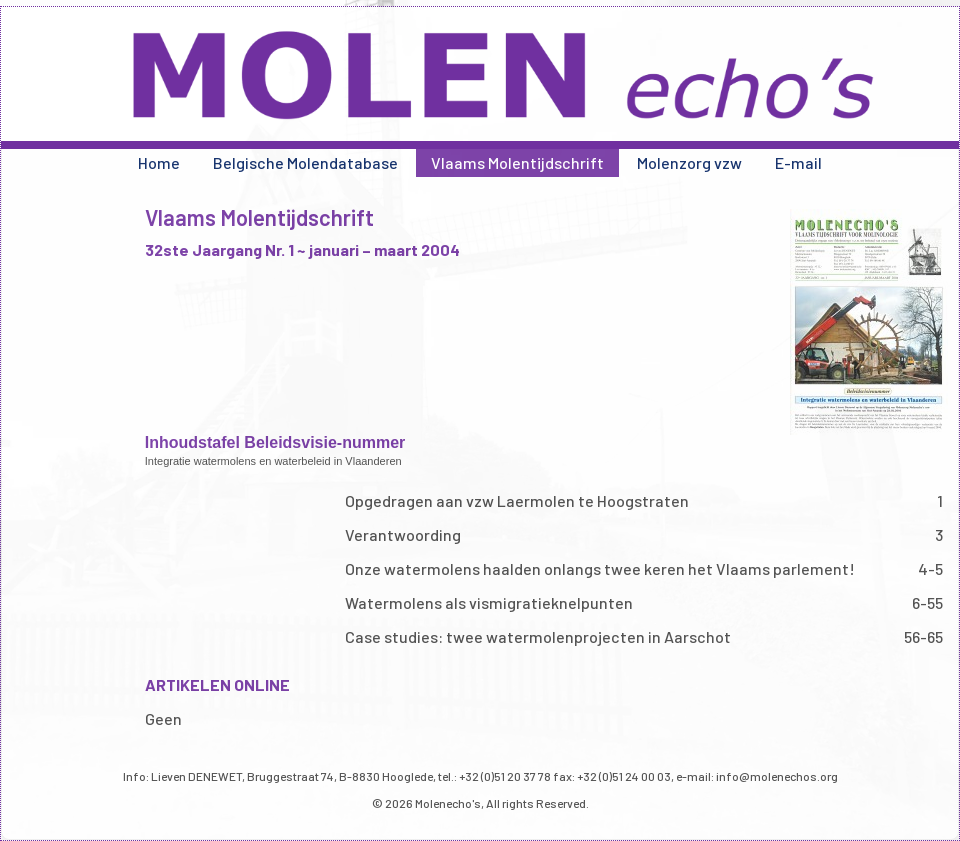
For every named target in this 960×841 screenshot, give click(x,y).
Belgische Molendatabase (305, 162)
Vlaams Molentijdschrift (517, 162)
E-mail (798, 162)
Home (159, 162)
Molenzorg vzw (689, 162)
